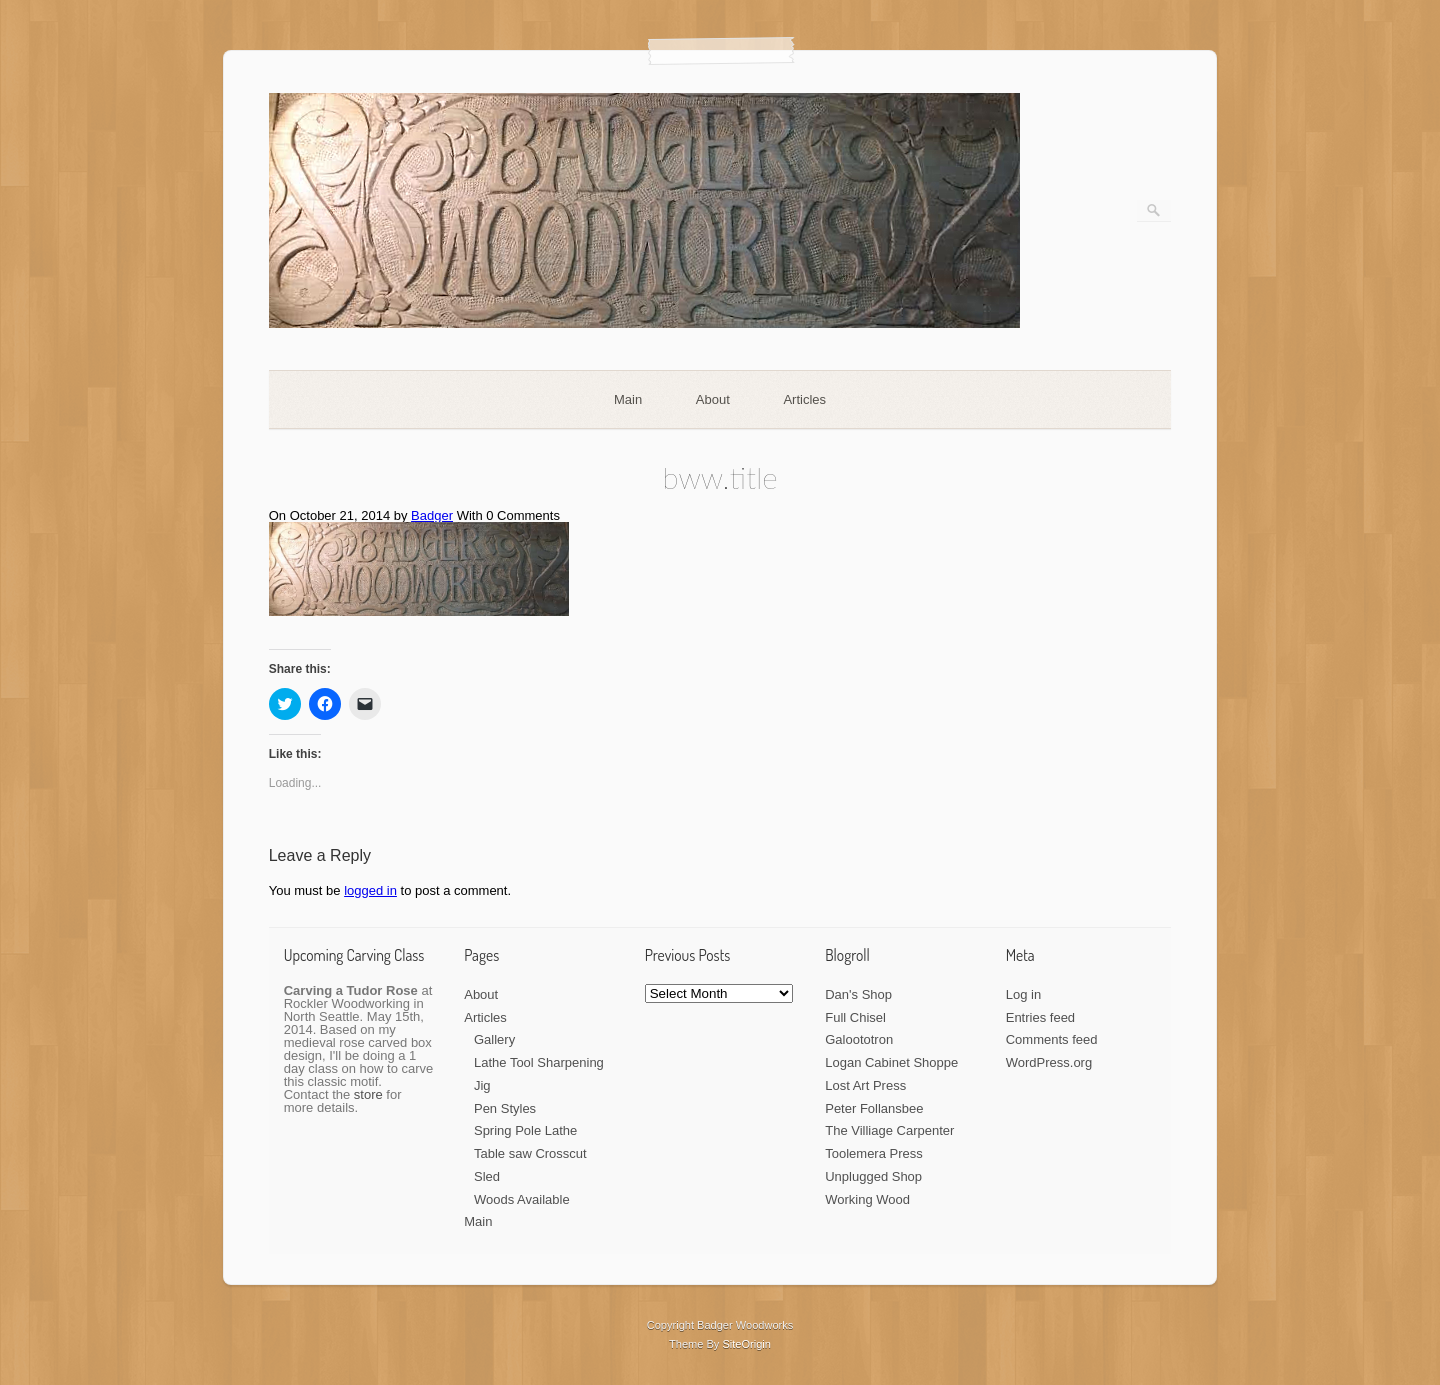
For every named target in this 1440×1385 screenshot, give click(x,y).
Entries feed (1040, 1017)
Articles (804, 399)
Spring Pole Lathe (525, 1130)
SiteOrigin (746, 1344)
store (368, 1094)
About (713, 399)
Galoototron (859, 1039)
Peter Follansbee (874, 1108)
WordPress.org (1049, 1062)
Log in (1023, 994)
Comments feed (1052, 1039)
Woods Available (522, 1199)
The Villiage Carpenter (889, 1130)
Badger (432, 515)
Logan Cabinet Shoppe (891, 1062)
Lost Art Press (865, 1085)
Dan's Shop (858, 994)
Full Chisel (855, 1017)
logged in (370, 890)
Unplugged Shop (873, 1176)
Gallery (494, 1039)
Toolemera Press (874, 1153)
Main (628, 399)
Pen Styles (505, 1108)
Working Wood (867, 1199)
